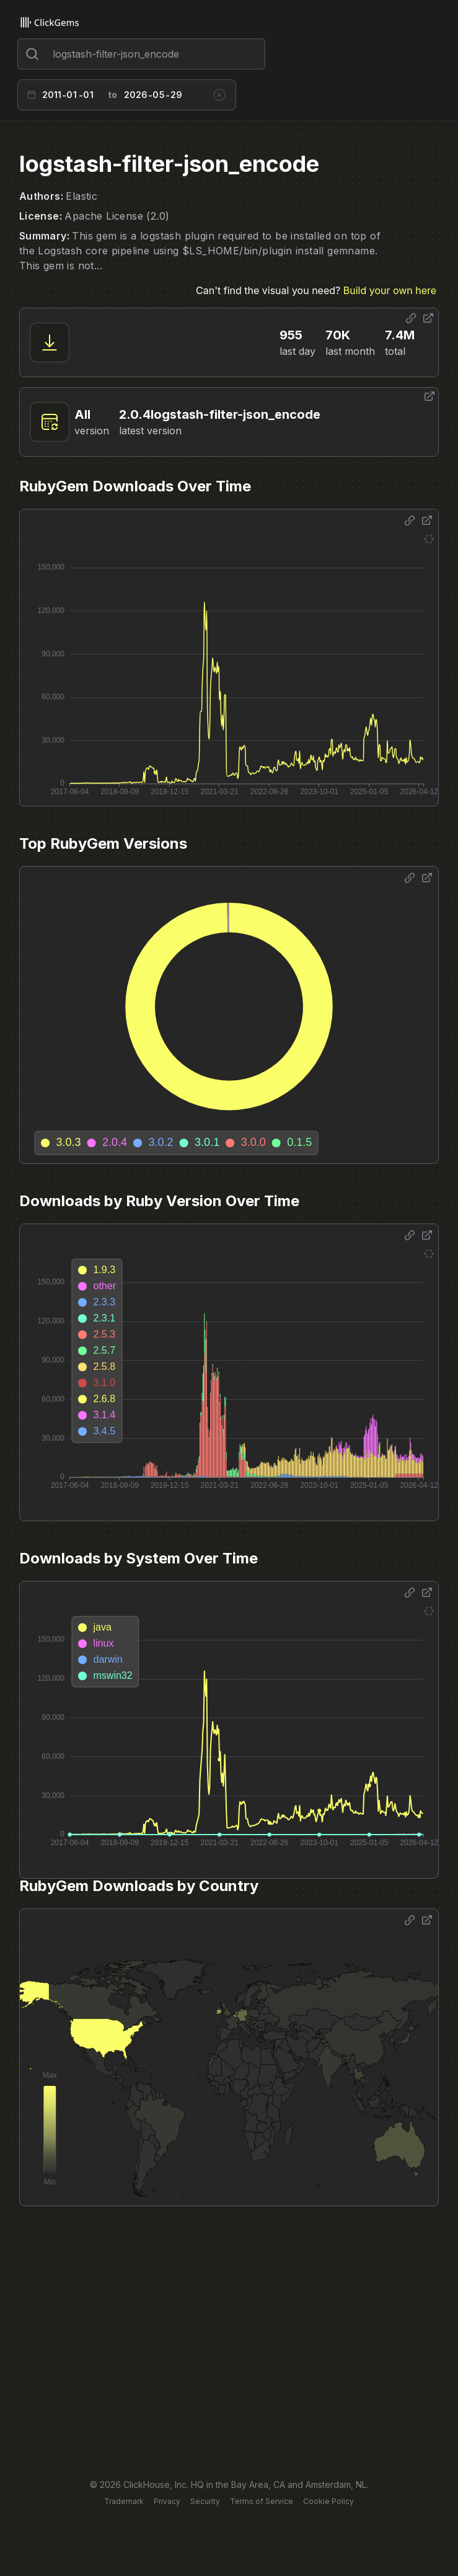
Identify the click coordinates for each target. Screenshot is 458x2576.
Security (205, 2501)
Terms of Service (261, 2501)
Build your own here (389, 290)
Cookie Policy (328, 2501)
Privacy (167, 2501)
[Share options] (411, 318)
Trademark (124, 2501)
